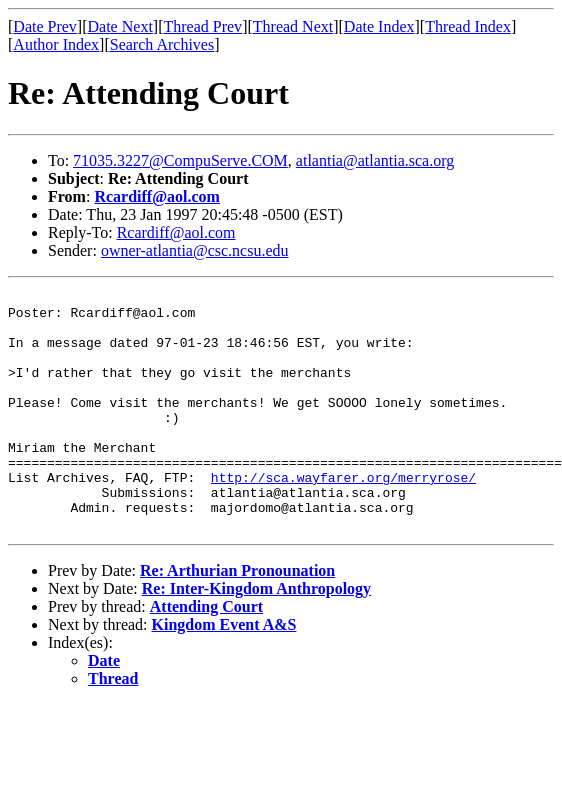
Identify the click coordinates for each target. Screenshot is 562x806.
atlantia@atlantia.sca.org (375, 160)
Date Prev (45, 26)
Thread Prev (202, 26)
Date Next (120, 26)
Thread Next (293, 26)
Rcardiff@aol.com (157, 196)
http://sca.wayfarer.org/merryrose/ (343, 516)
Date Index (379, 26)
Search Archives (162, 44)
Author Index (56, 44)
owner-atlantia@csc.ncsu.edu (195, 250)
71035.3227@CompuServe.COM (180, 160)
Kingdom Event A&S (224, 672)
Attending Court (206, 654)
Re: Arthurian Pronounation (237, 618)
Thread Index (468, 26)
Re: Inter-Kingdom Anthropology (256, 636)
